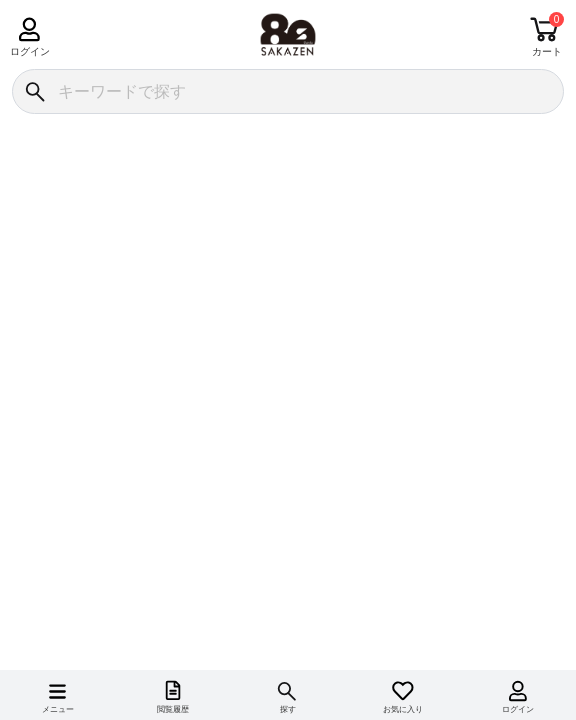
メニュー (58, 709)
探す (288, 709)
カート (547, 51)
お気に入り (403, 709)
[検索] (34, 91)
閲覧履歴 (173, 709)
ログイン (29, 51)
